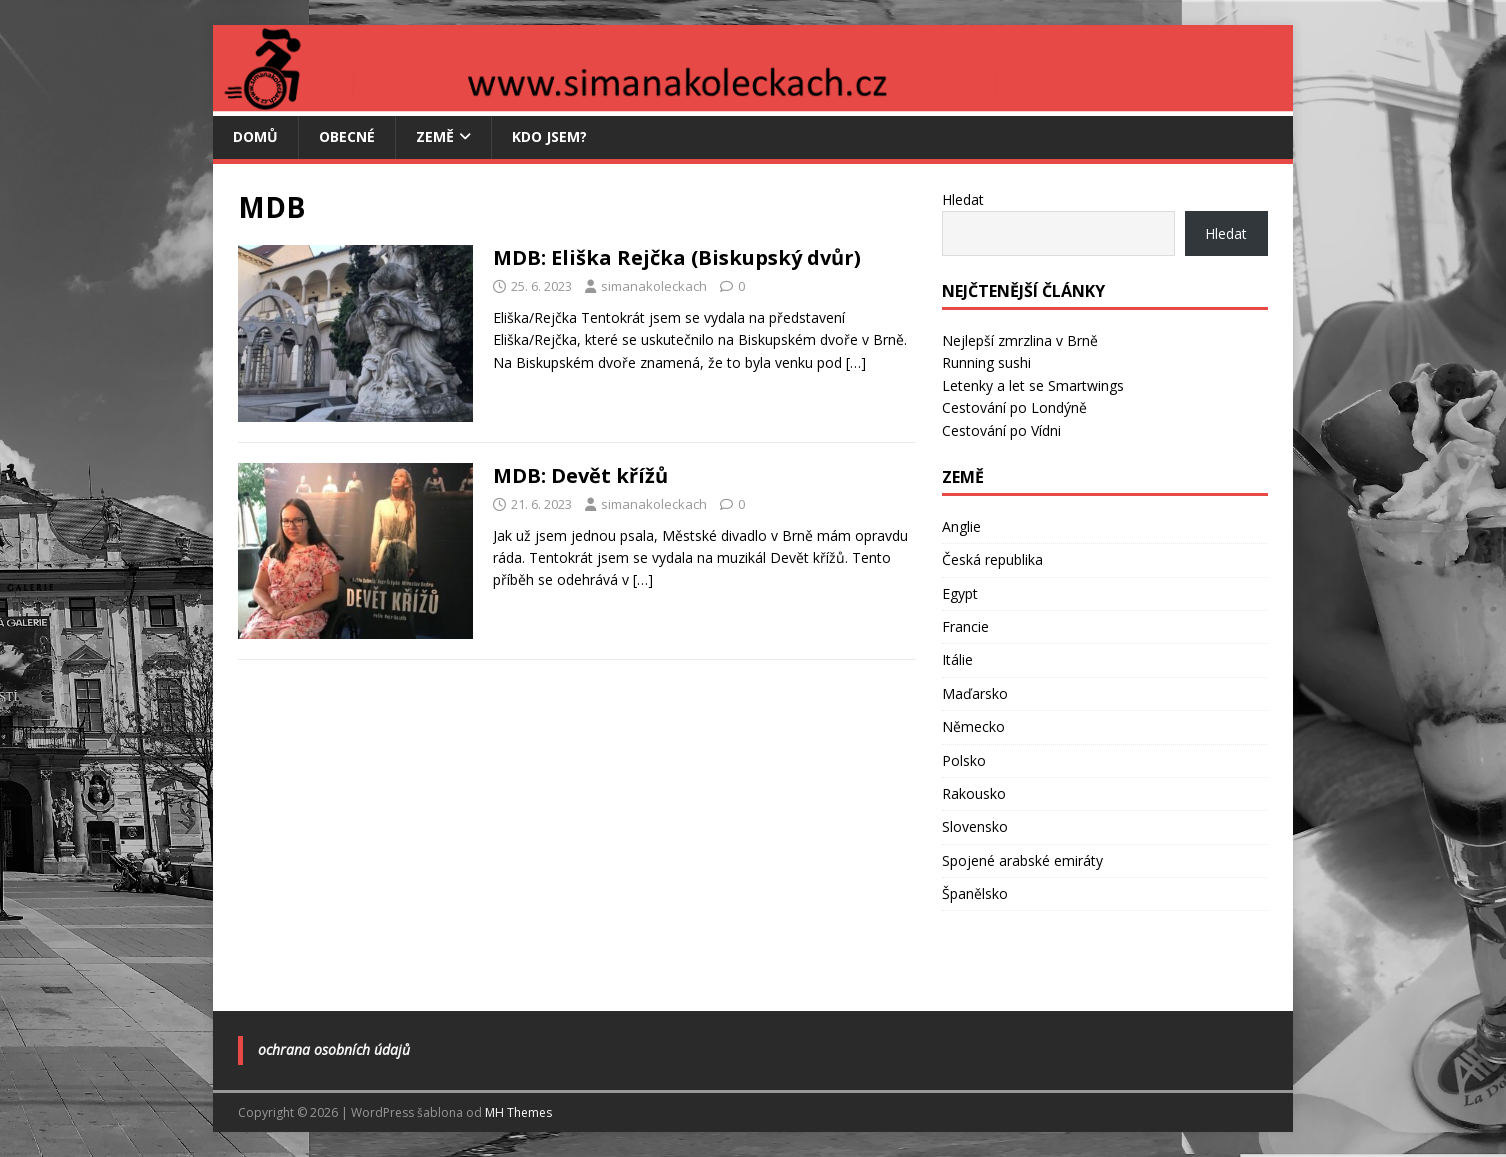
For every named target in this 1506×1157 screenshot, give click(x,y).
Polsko (964, 760)
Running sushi (986, 362)
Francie (965, 626)
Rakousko (974, 793)
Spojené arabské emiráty (1022, 860)
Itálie (957, 659)
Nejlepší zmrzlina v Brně (1020, 340)
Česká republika (992, 559)
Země (435, 136)
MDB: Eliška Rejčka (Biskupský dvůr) (677, 257)
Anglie (961, 526)
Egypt (960, 593)
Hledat (963, 199)
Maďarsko (975, 693)
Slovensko (975, 826)
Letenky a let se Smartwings (1033, 385)
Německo (973, 726)
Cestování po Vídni (1001, 430)
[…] (856, 362)
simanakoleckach (654, 286)
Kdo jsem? (549, 136)
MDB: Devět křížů (580, 475)
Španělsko (975, 893)
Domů (255, 136)
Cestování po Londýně (1014, 407)
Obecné (347, 136)
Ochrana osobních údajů (334, 1049)
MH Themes (518, 1112)
